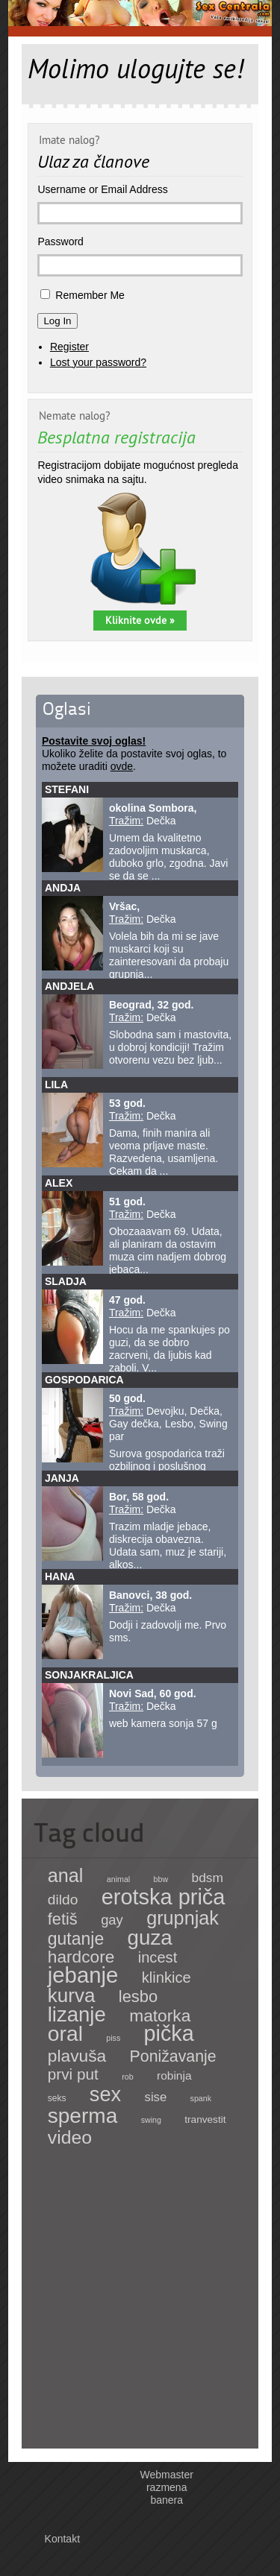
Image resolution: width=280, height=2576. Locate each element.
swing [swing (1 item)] (151, 2119)
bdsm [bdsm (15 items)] (207, 1877)
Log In (57, 320)
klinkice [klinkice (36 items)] (166, 1977)
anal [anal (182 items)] (66, 1875)
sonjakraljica (89, 1675)
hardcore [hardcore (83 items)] (81, 1956)
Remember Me (90, 295)
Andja (63, 888)
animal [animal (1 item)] (118, 1879)
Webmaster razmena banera (166, 2487)
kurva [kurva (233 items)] (72, 1995)
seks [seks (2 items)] (57, 2098)
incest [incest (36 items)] (158, 1957)
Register (69, 347)
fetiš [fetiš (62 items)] (63, 1919)
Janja (62, 1478)
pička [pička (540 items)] (169, 2033)
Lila (56, 1084)
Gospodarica (84, 1380)
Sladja (66, 1281)
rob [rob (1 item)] (127, 2076)
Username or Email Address (102, 189)
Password (60, 241)
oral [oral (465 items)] (65, 2033)
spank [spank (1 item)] (200, 2098)
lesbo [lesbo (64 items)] (138, 1996)
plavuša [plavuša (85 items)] (77, 2055)
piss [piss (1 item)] (113, 2037)
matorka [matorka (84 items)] (159, 2015)
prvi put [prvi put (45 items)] (73, 2074)
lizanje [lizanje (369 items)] (77, 2014)
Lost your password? (98, 362)
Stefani (67, 789)
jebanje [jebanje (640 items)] (83, 1975)
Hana (60, 1576)
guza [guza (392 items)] (150, 1937)
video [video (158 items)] (70, 2137)
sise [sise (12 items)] (156, 2097)
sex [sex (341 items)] (105, 2094)
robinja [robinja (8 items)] (174, 2075)
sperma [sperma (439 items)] (83, 2115)
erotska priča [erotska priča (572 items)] (163, 1897)
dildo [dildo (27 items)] (63, 1899)
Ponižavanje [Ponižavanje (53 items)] (173, 2056)
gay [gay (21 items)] (112, 1920)
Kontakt (62, 2539)
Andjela (69, 986)
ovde (122, 766)
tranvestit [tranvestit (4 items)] (204, 2119)
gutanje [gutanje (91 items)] (76, 1938)
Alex (58, 1183)
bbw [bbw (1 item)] (161, 1879)
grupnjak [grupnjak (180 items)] (182, 1917)
